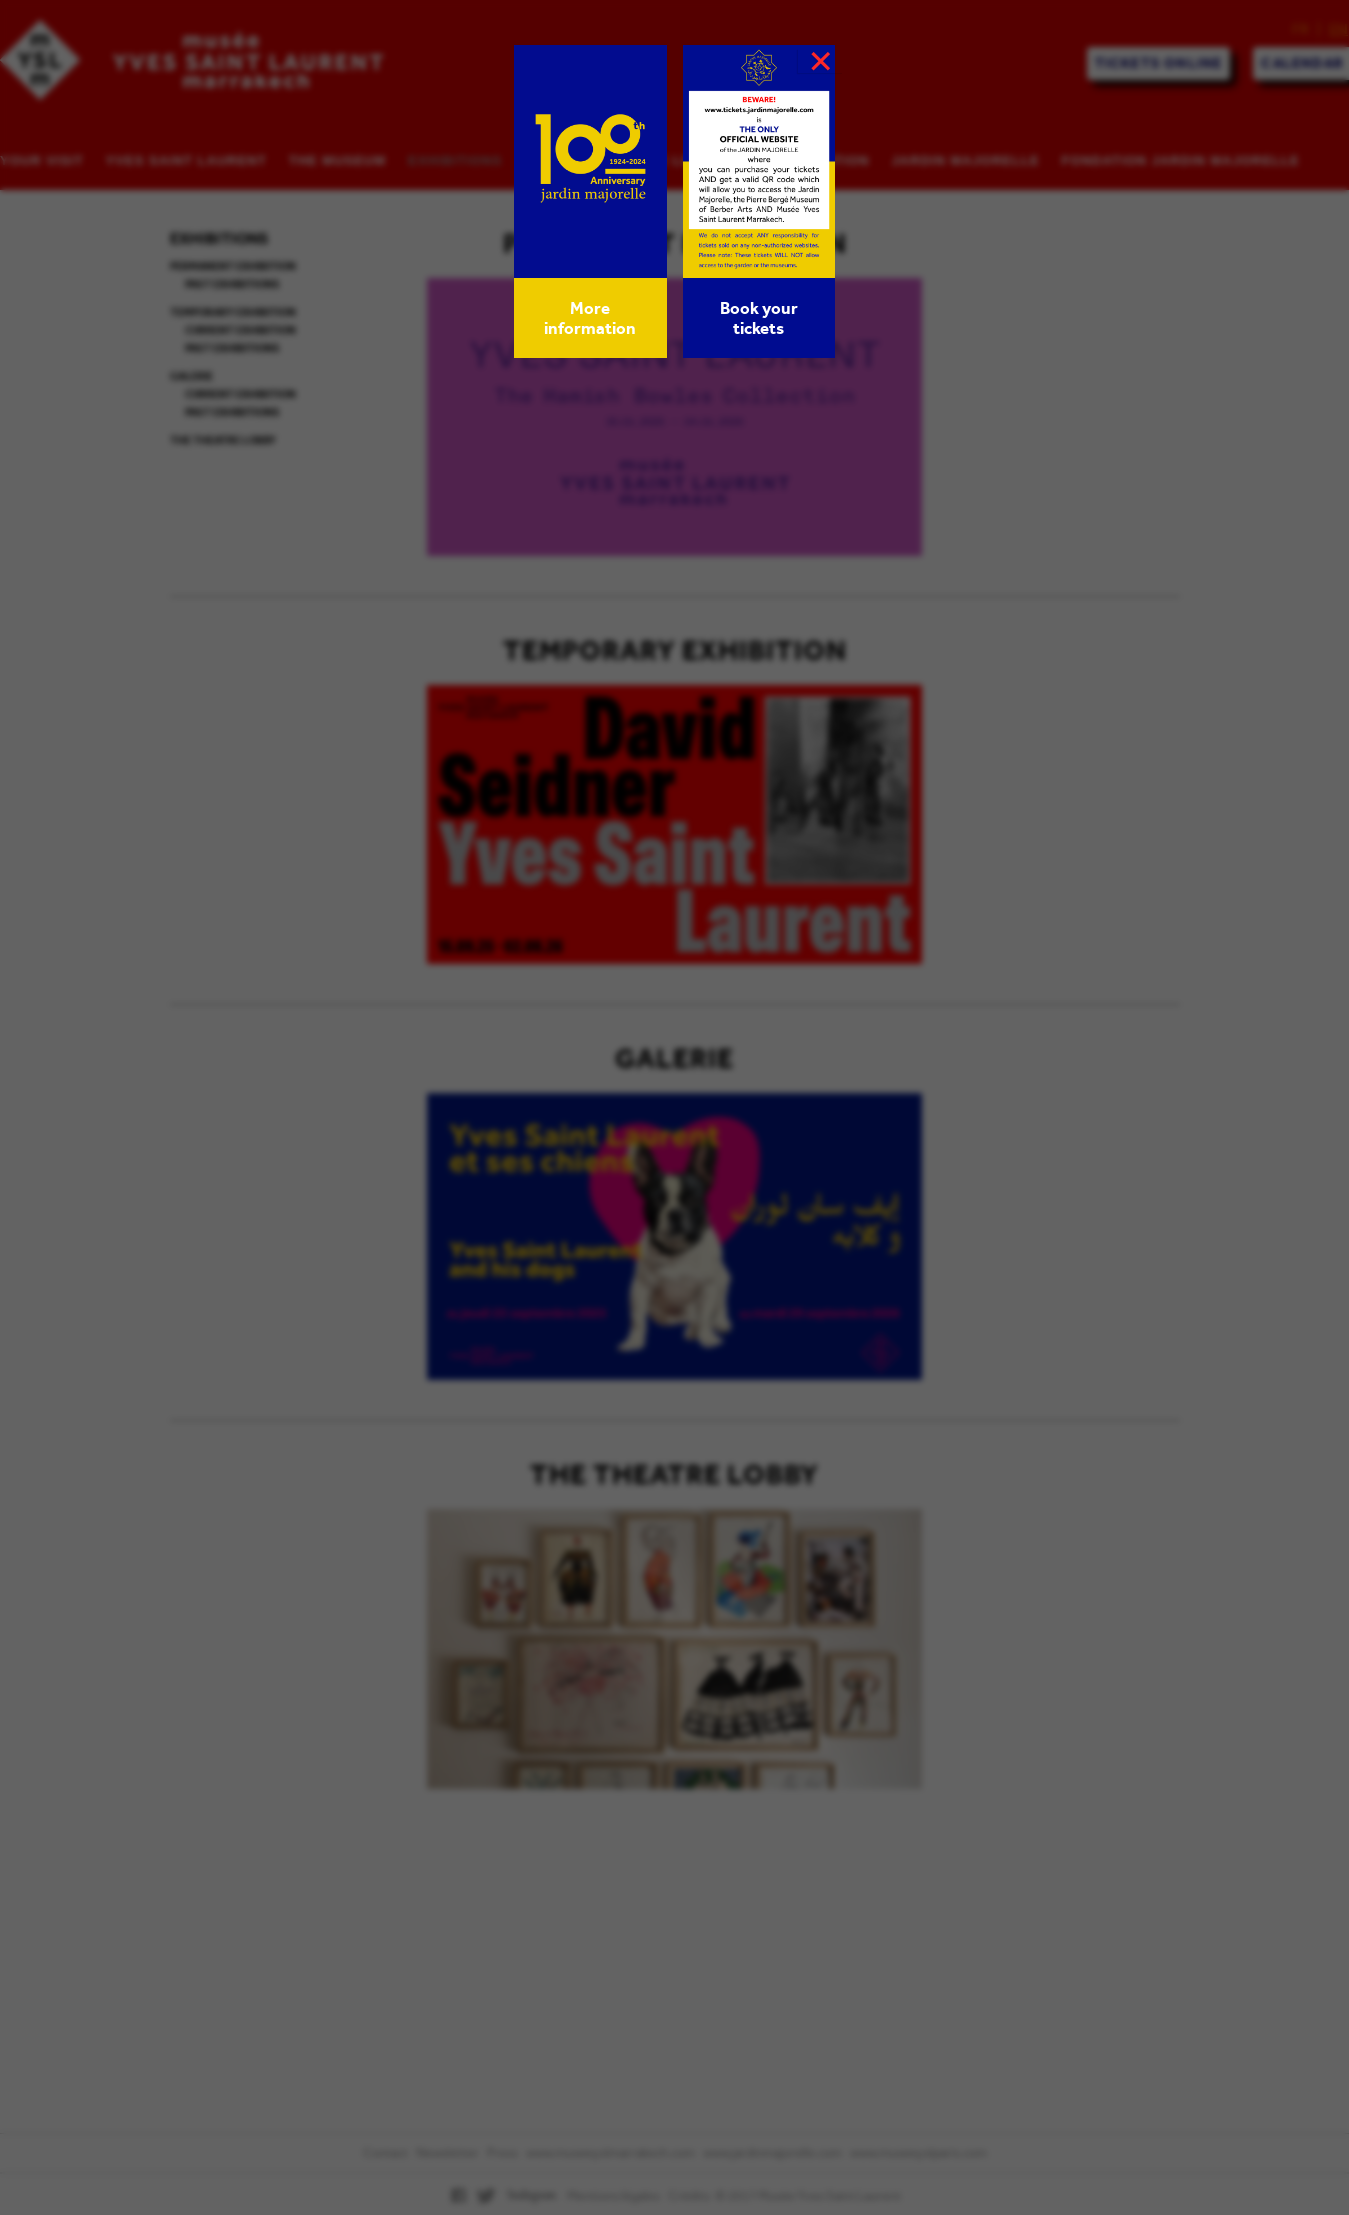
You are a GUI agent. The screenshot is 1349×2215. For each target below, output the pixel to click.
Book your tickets (759, 318)
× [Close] (821, 61)
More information (590, 318)
